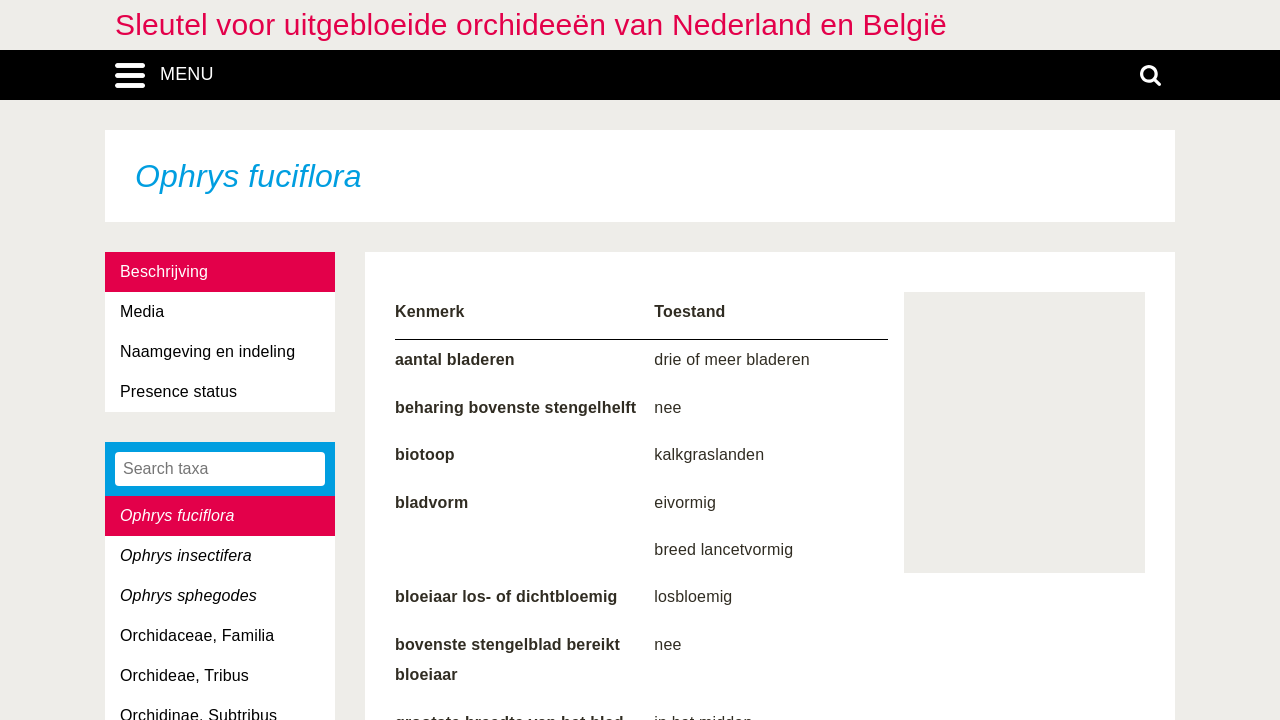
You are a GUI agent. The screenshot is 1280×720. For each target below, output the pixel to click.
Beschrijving (164, 271)
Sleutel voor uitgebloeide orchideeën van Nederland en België (531, 24)
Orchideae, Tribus (184, 675)
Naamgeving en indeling (207, 351)
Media (142, 311)
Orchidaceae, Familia (197, 635)
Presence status (178, 391)
